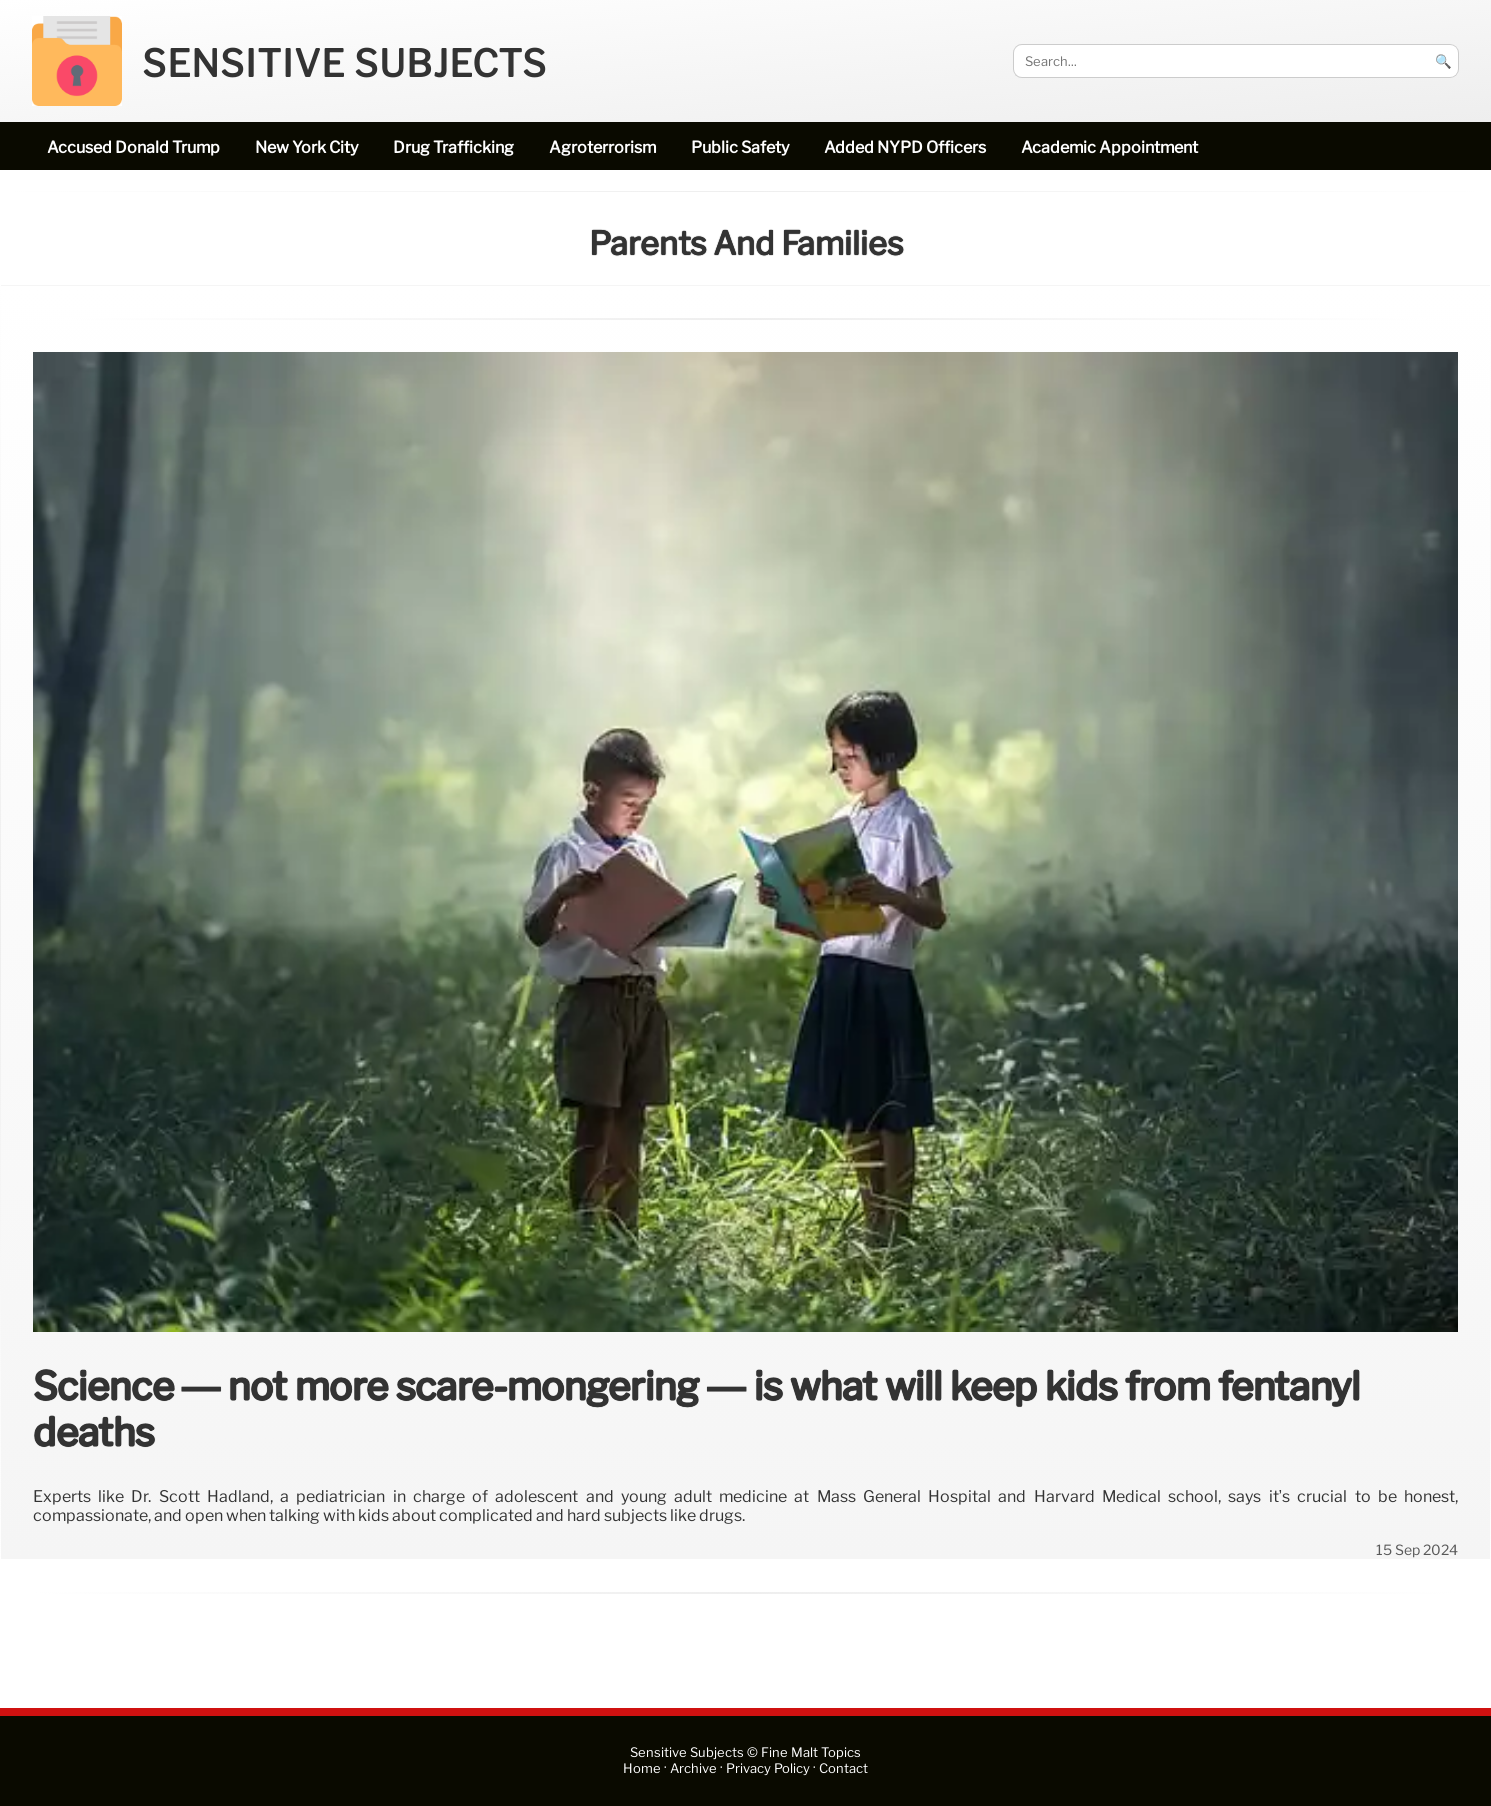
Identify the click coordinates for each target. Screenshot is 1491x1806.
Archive (693, 1768)
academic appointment (1109, 147)
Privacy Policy (768, 1768)
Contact (843, 1768)
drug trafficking (453, 147)
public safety (740, 147)
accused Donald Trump (133, 147)
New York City (306, 147)
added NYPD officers (905, 147)
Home (642, 1768)
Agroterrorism (602, 147)
